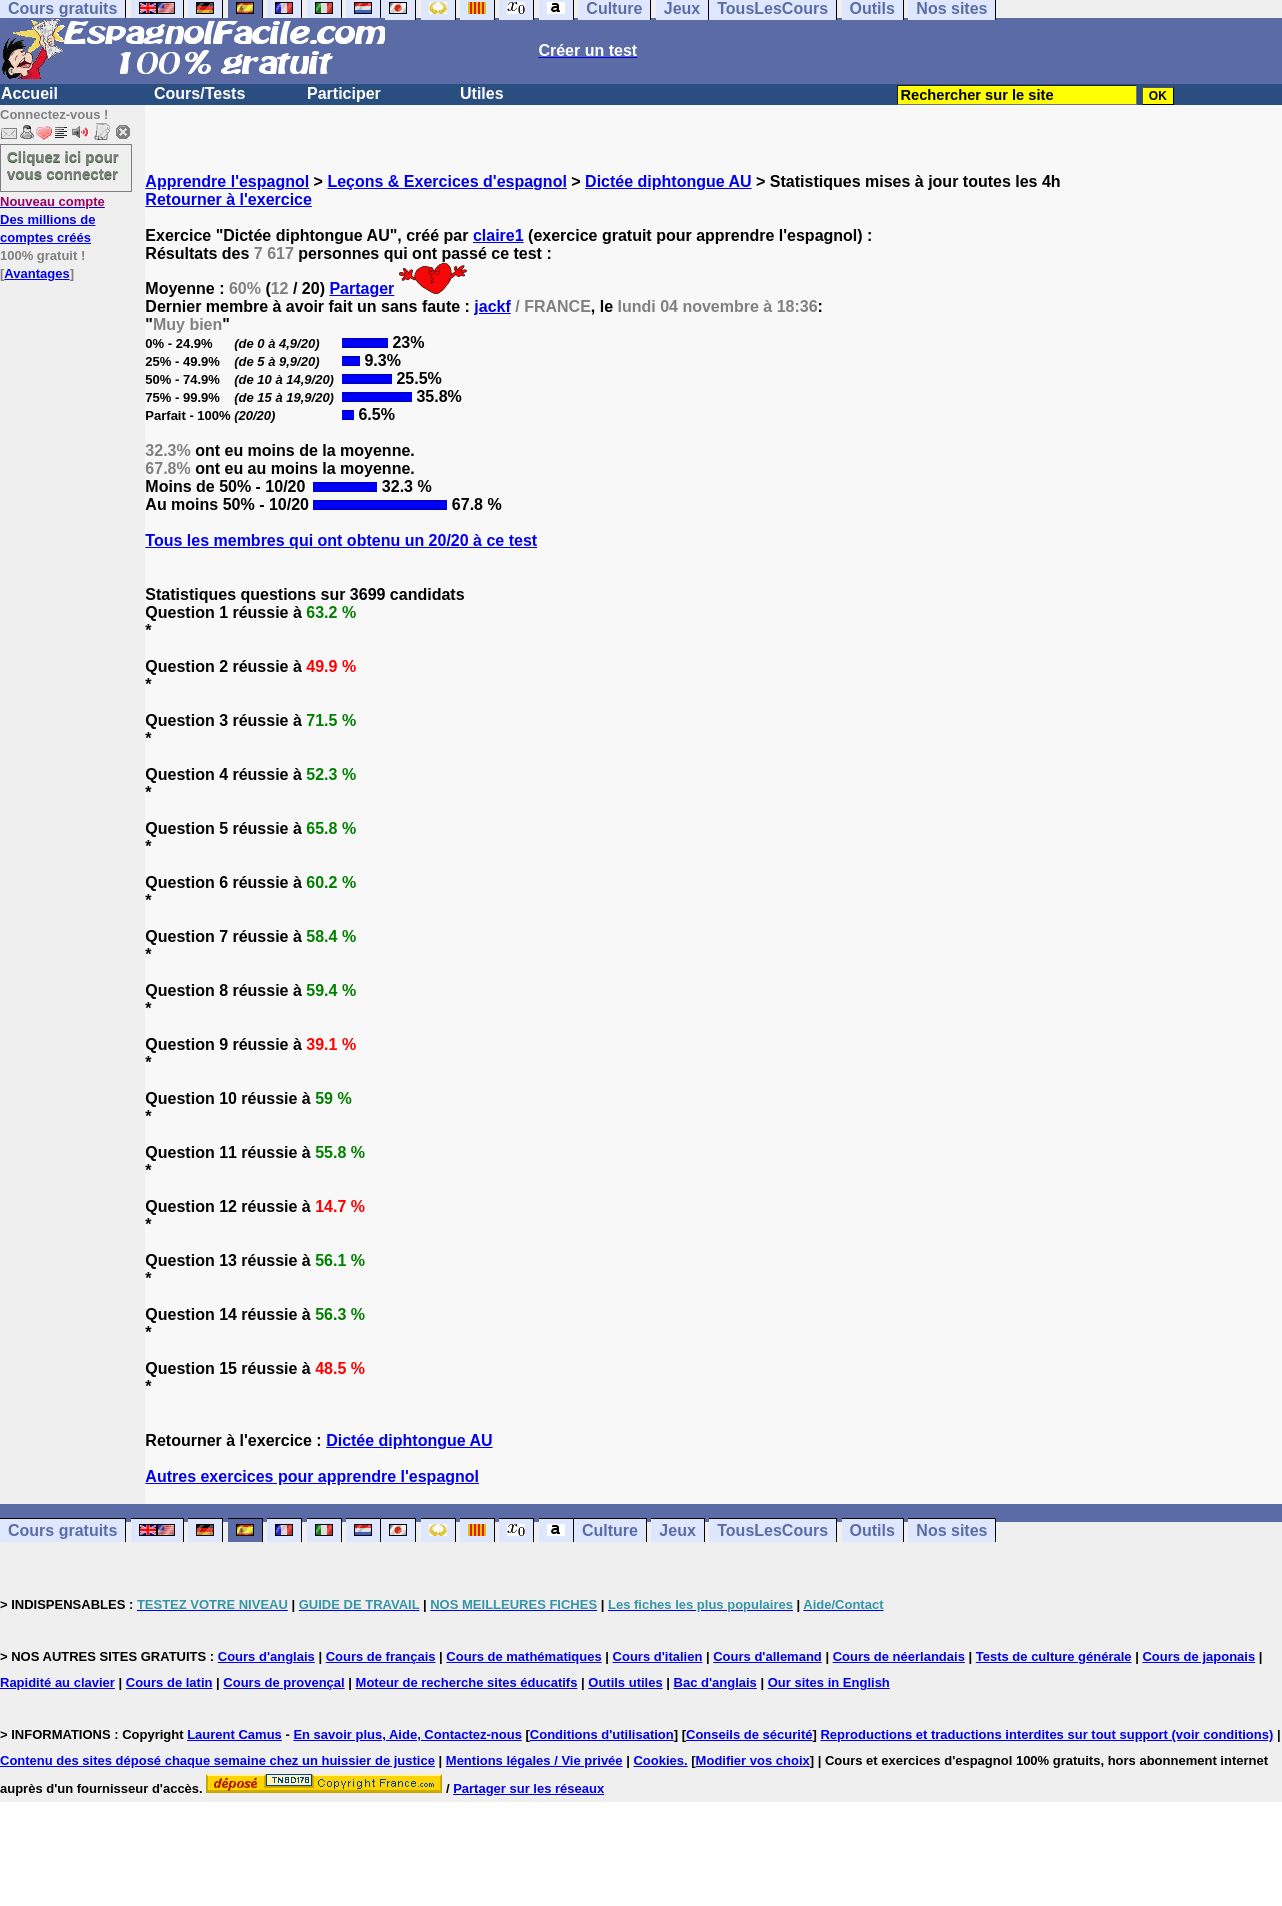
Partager (361, 288)
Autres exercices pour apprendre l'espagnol (312, 1476)
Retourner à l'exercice (228, 199)
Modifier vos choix (753, 1760)
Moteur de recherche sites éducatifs (467, 1682)
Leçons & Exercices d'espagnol (446, 181)
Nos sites (951, 1530)
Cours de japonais (1198, 1656)
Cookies (658, 1760)
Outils (872, 1530)
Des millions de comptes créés (52, 219)
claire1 (498, 235)
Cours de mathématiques (523, 1656)
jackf (492, 306)
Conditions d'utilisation (602, 1734)
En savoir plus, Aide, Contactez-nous (407, 1734)
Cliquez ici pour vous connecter (63, 165)
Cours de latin (169, 1682)
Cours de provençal (283, 1682)
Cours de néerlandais (899, 1656)
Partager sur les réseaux (528, 1788)
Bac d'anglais (715, 1682)
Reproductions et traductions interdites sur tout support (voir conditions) (1046, 1734)
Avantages (36, 273)
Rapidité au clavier (57, 1682)
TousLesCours (772, 1530)
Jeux (677, 1530)
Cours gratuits (62, 1530)
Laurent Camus (234, 1734)
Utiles (482, 93)
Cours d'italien (658, 1656)
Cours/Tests (199, 93)
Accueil (29, 93)
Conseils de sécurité (749, 1734)
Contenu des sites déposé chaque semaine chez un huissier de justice (217, 1760)
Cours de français (381, 1656)
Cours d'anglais (266, 1656)
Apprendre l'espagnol (227, 181)
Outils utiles (625, 1682)
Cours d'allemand (767, 1656)
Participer (344, 93)
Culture (610, 1530)
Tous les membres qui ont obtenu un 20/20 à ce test (341, 540)
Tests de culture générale (1054, 1656)
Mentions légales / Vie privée (534, 1760)
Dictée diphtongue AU (668, 181)
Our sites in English (829, 1682)
